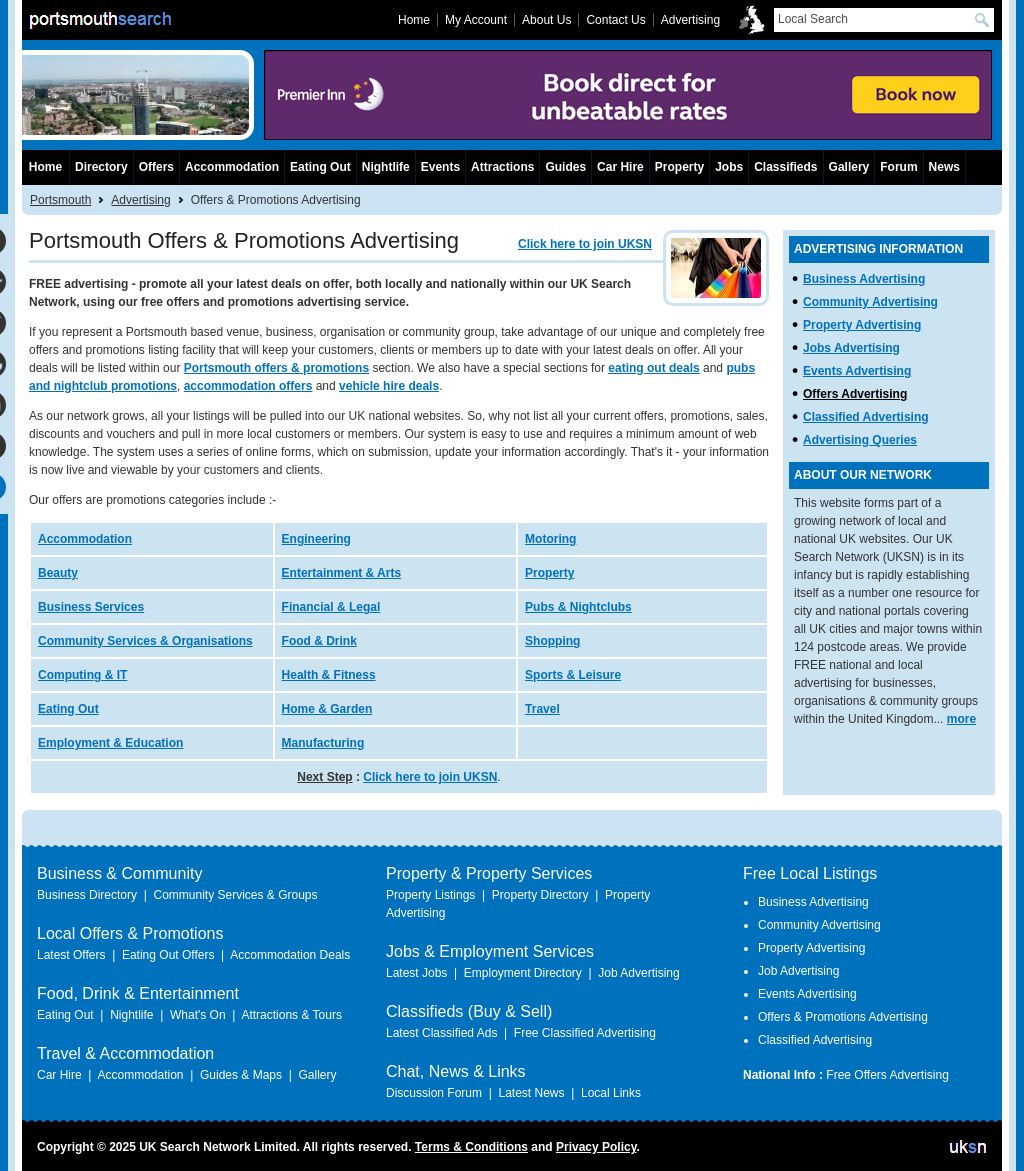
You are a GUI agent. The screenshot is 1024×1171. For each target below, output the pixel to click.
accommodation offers (248, 386)
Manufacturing (323, 743)
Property (549, 573)
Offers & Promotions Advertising (843, 1017)
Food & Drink (319, 641)
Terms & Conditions (471, 1147)
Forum (898, 167)
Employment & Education (110, 743)
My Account (476, 20)
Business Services (91, 607)
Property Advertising (862, 325)
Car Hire (620, 167)
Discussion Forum (434, 1093)
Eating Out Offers (168, 955)
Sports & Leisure (573, 675)
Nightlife (386, 167)
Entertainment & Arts (342, 573)
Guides (565, 167)
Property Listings (430, 895)
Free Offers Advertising (887, 1075)
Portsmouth (60, 200)
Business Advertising (864, 279)
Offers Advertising (855, 394)
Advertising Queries (860, 440)
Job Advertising (638, 973)
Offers (156, 167)
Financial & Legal (331, 607)
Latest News (531, 1093)
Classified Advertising (866, 417)
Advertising (140, 200)
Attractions (502, 167)
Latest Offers (71, 955)
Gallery (849, 167)
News (944, 167)
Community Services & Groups (235, 895)
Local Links (611, 1093)
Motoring (550, 539)
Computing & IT (82, 675)
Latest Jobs (416, 973)
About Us (546, 20)
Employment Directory (523, 973)
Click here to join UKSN (585, 244)
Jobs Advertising (851, 348)
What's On (198, 1015)
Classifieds (785, 167)
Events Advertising (857, 371)
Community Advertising (870, 302)
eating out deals (653, 368)
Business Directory (87, 895)
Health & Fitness (329, 675)
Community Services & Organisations (145, 641)
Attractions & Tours (291, 1015)
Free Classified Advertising (585, 1033)
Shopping (552, 641)
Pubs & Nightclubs (578, 607)
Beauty (58, 573)
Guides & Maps (241, 1075)
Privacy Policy (596, 1147)
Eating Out (68, 709)
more (961, 719)
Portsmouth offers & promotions (276, 368)
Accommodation (85, 539)
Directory (101, 167)
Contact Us (615, 20)
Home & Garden (327, 709)
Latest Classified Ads (441, 1033)
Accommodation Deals (290, 955)
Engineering (316, 539)
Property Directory (540, 895)
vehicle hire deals (389, 386)
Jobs (729, 167)
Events (440, 167)
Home (45, 167)
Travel (542, 709)
